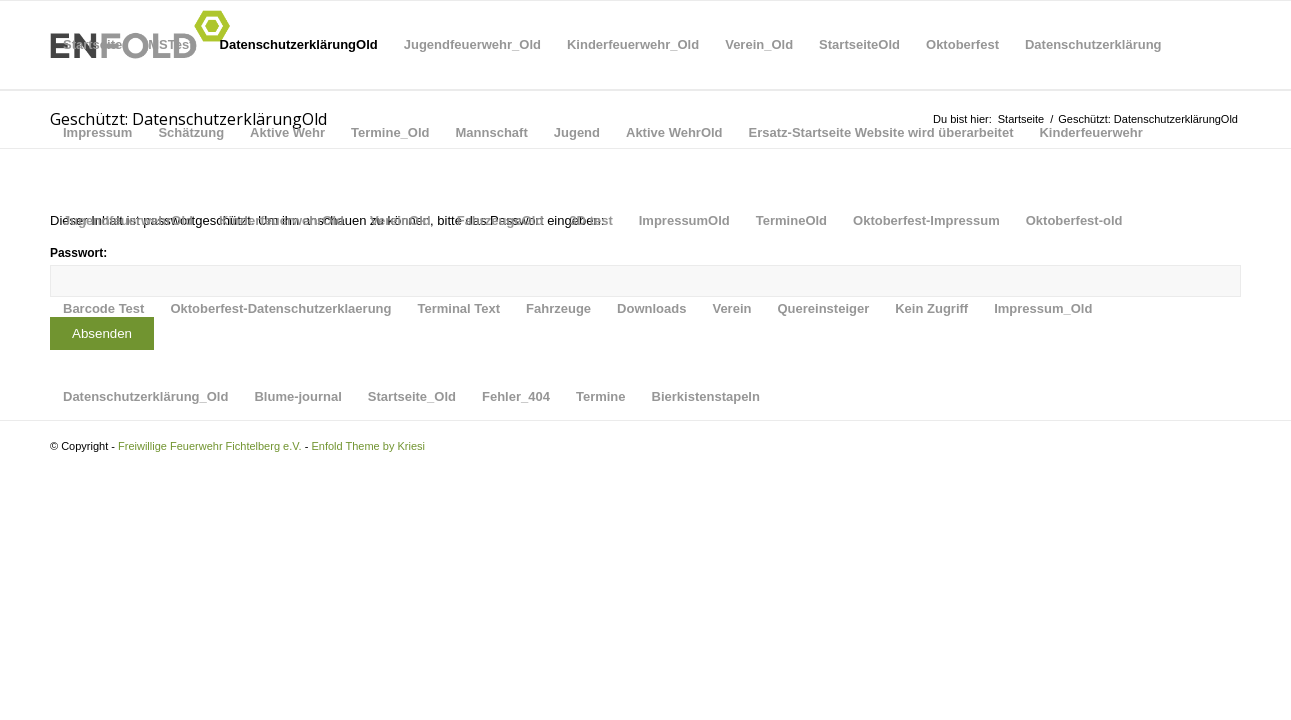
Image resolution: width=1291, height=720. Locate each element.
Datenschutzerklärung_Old (145, 396)
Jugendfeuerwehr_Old (472, 44)
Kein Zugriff (931, 308)
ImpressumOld (684, 220)
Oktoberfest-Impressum (926, 220)
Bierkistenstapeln (706, 396)
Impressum (97, 132)
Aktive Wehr (287, 132)
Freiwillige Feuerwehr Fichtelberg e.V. (210, 446)
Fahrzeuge (558, 308)
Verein (731, 308)
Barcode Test (103, 308)
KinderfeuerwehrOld (281, 220)
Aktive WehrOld (674, 132)
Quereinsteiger (823, 308)
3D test (590, 220)
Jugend (577, 132)
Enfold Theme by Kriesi (368, 446)
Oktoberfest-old (1074, 220)
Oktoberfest (962, 44)
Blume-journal (297, 396)
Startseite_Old (412, 396)
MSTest (170, 44)
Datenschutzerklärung (1093, 44)
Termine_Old (390, 132)
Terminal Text (458, 308)
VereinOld (400, 220)
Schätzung (191, 132)
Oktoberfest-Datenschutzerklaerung (280, 308)
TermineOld (791, 220)
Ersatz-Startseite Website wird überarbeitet (881, 132)
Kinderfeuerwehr (1090, 132)
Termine (601, 396)
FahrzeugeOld (500, 220)
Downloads (651, 308)
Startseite (92, 44)
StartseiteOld (859, 44)
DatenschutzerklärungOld (299, 44)
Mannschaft (492, 132)
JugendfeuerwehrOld (128, 220)
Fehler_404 (516, 396)
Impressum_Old (1043, 308)
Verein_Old (759, 44)
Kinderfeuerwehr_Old (633, 44)
